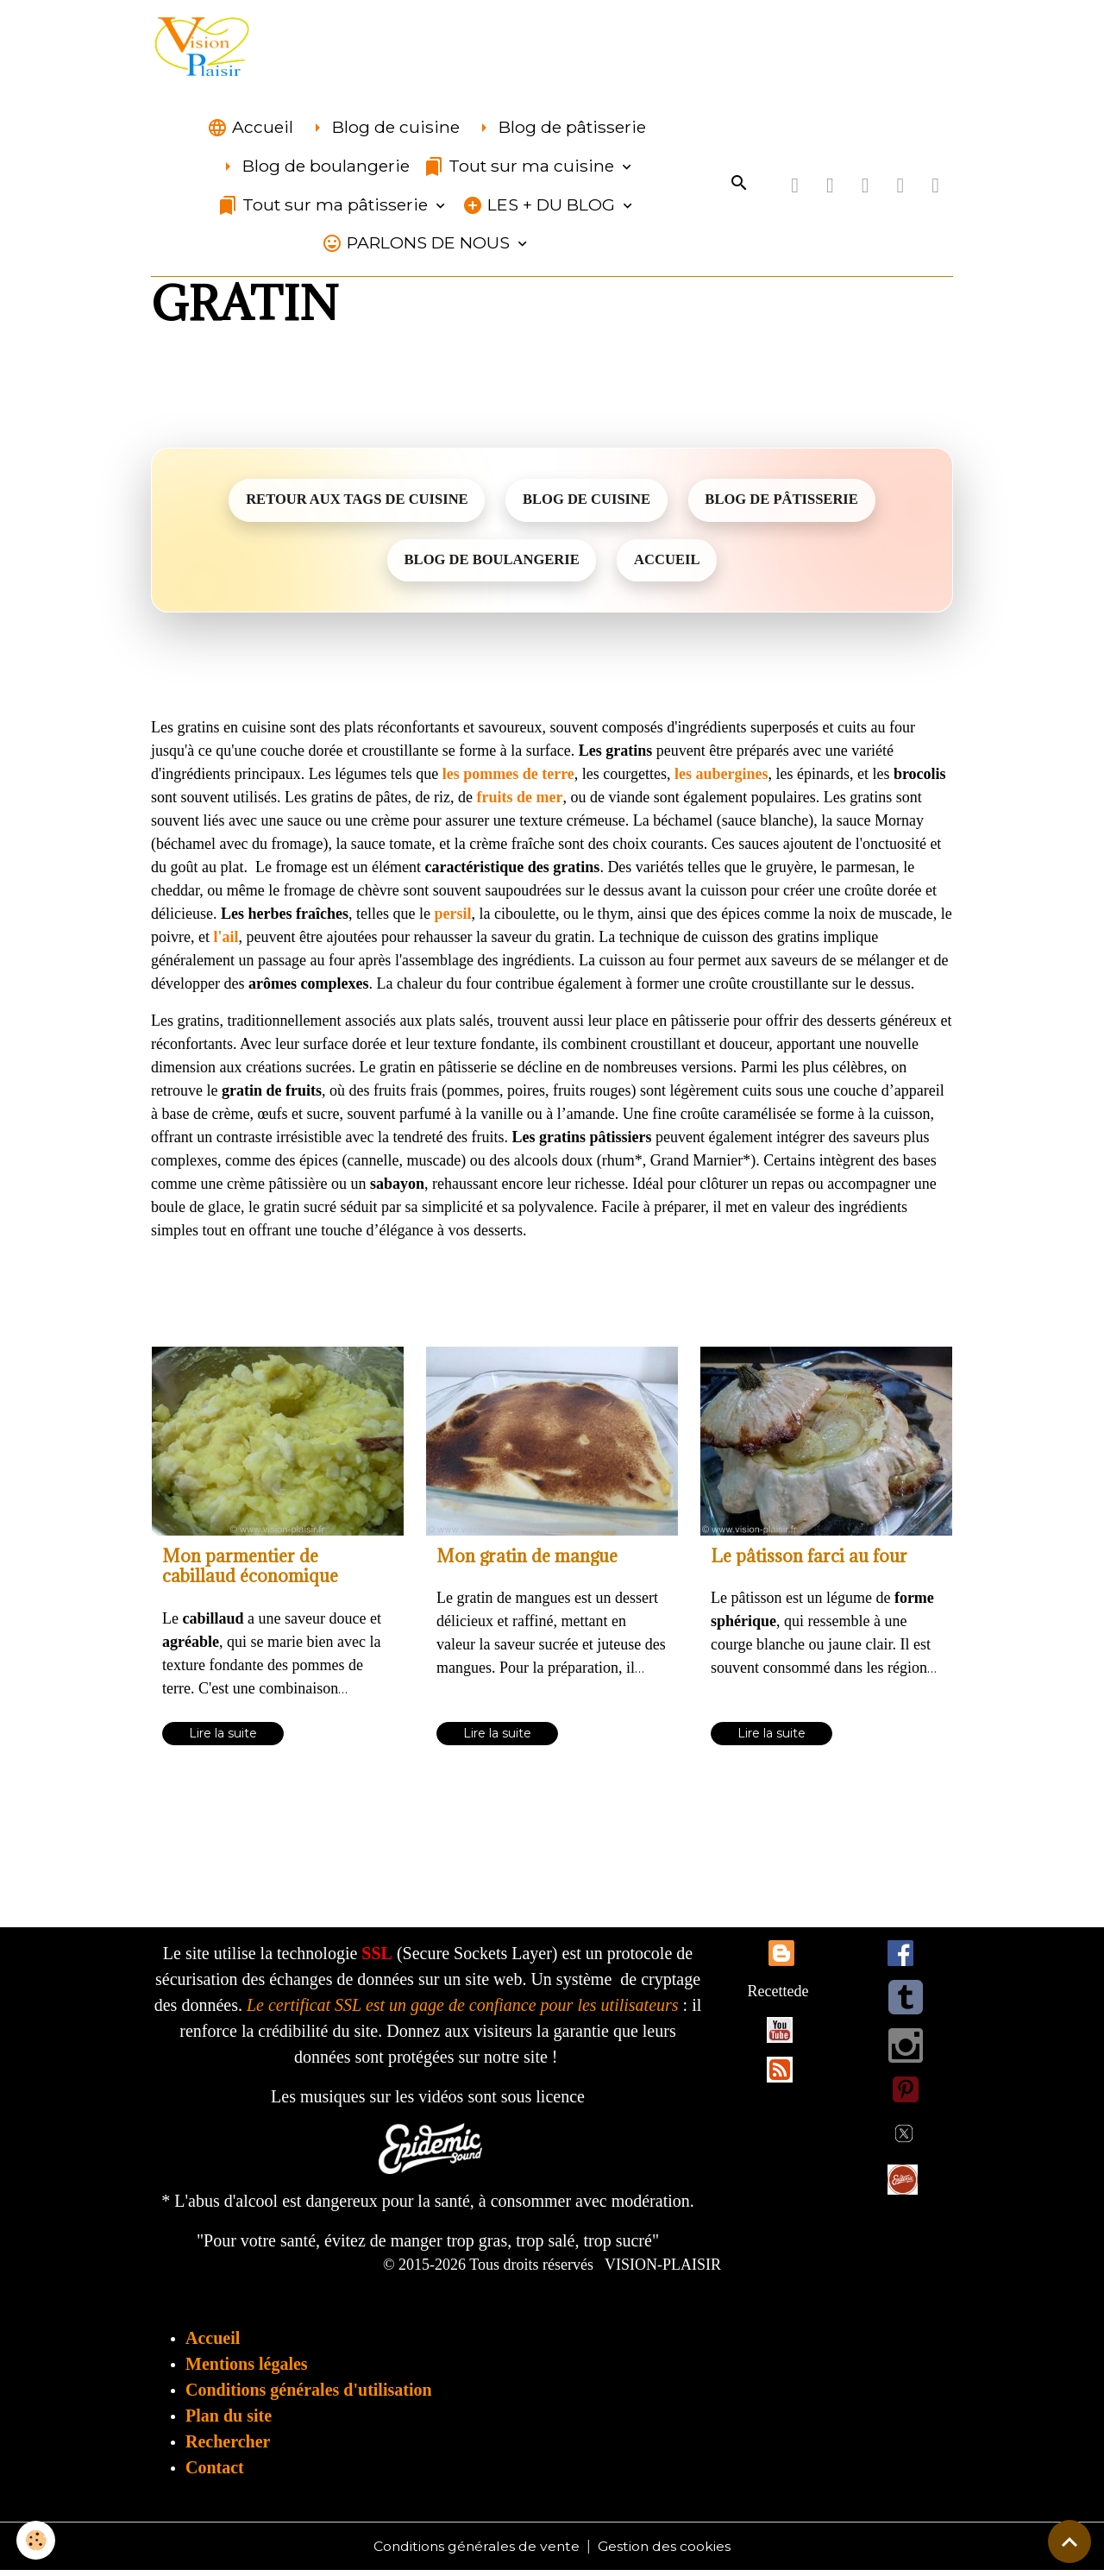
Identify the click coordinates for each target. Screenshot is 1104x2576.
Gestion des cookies (666, 2551)
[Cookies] (36, 2540)
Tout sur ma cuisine (520, 168)
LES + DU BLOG (540, 207)
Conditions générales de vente (475, 2551)
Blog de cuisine (383, 130)
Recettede (778, 1996)
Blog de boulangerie (313, 168)
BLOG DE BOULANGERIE (489, 564)
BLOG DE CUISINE (587, 503)
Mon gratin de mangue (527, 1562)
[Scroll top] (1069, 2541)
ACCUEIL (670, 564)
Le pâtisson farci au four (809, 1562)
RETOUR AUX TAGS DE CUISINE (351, 503)
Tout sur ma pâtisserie (324, 207)
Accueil (250, 130)
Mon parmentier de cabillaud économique (250, 1572)
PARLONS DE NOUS (418, 245)
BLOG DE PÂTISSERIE (788, 503)
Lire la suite (223, 1738)
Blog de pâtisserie (560, 130)
